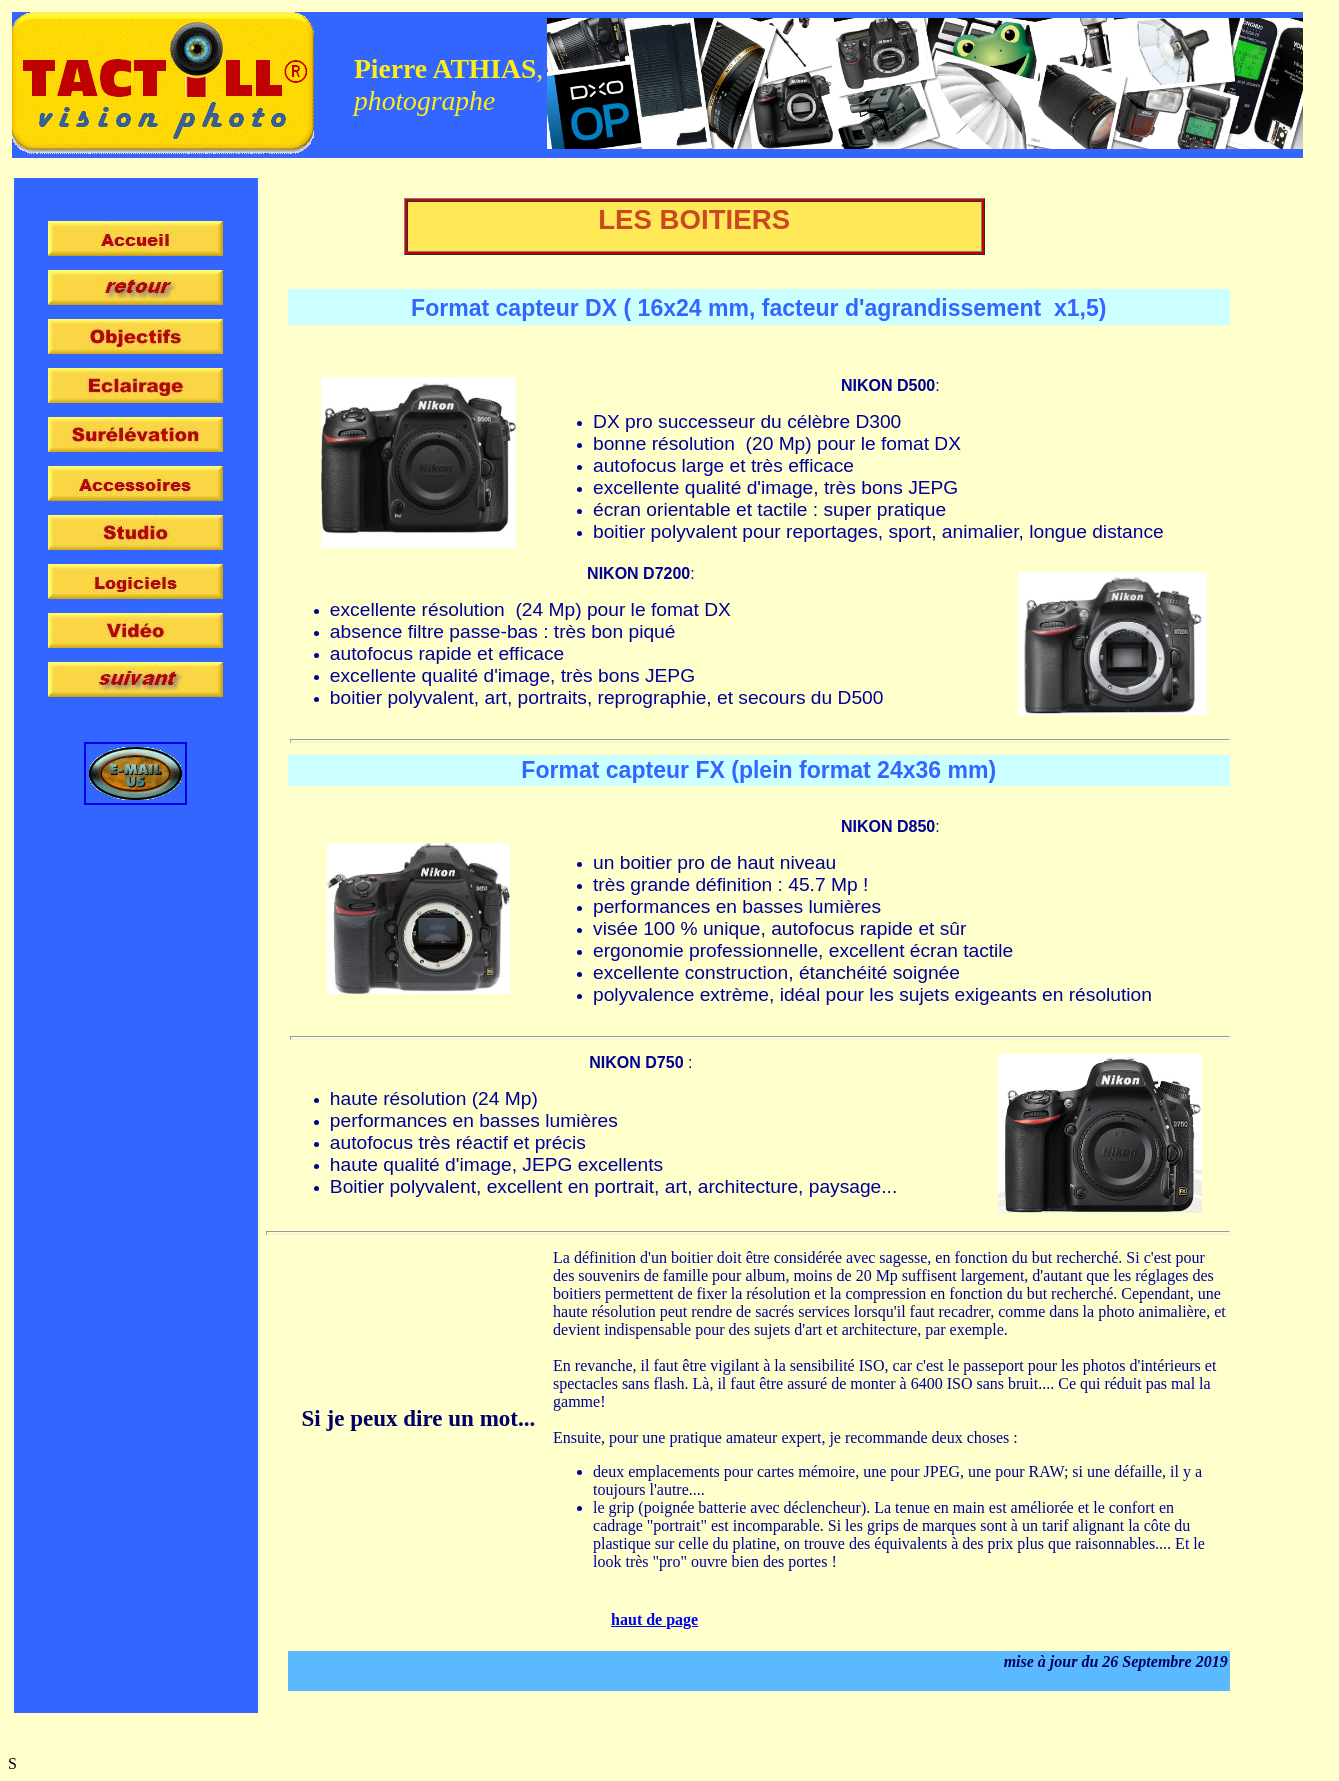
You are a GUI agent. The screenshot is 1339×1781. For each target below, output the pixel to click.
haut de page (654, 1619)
